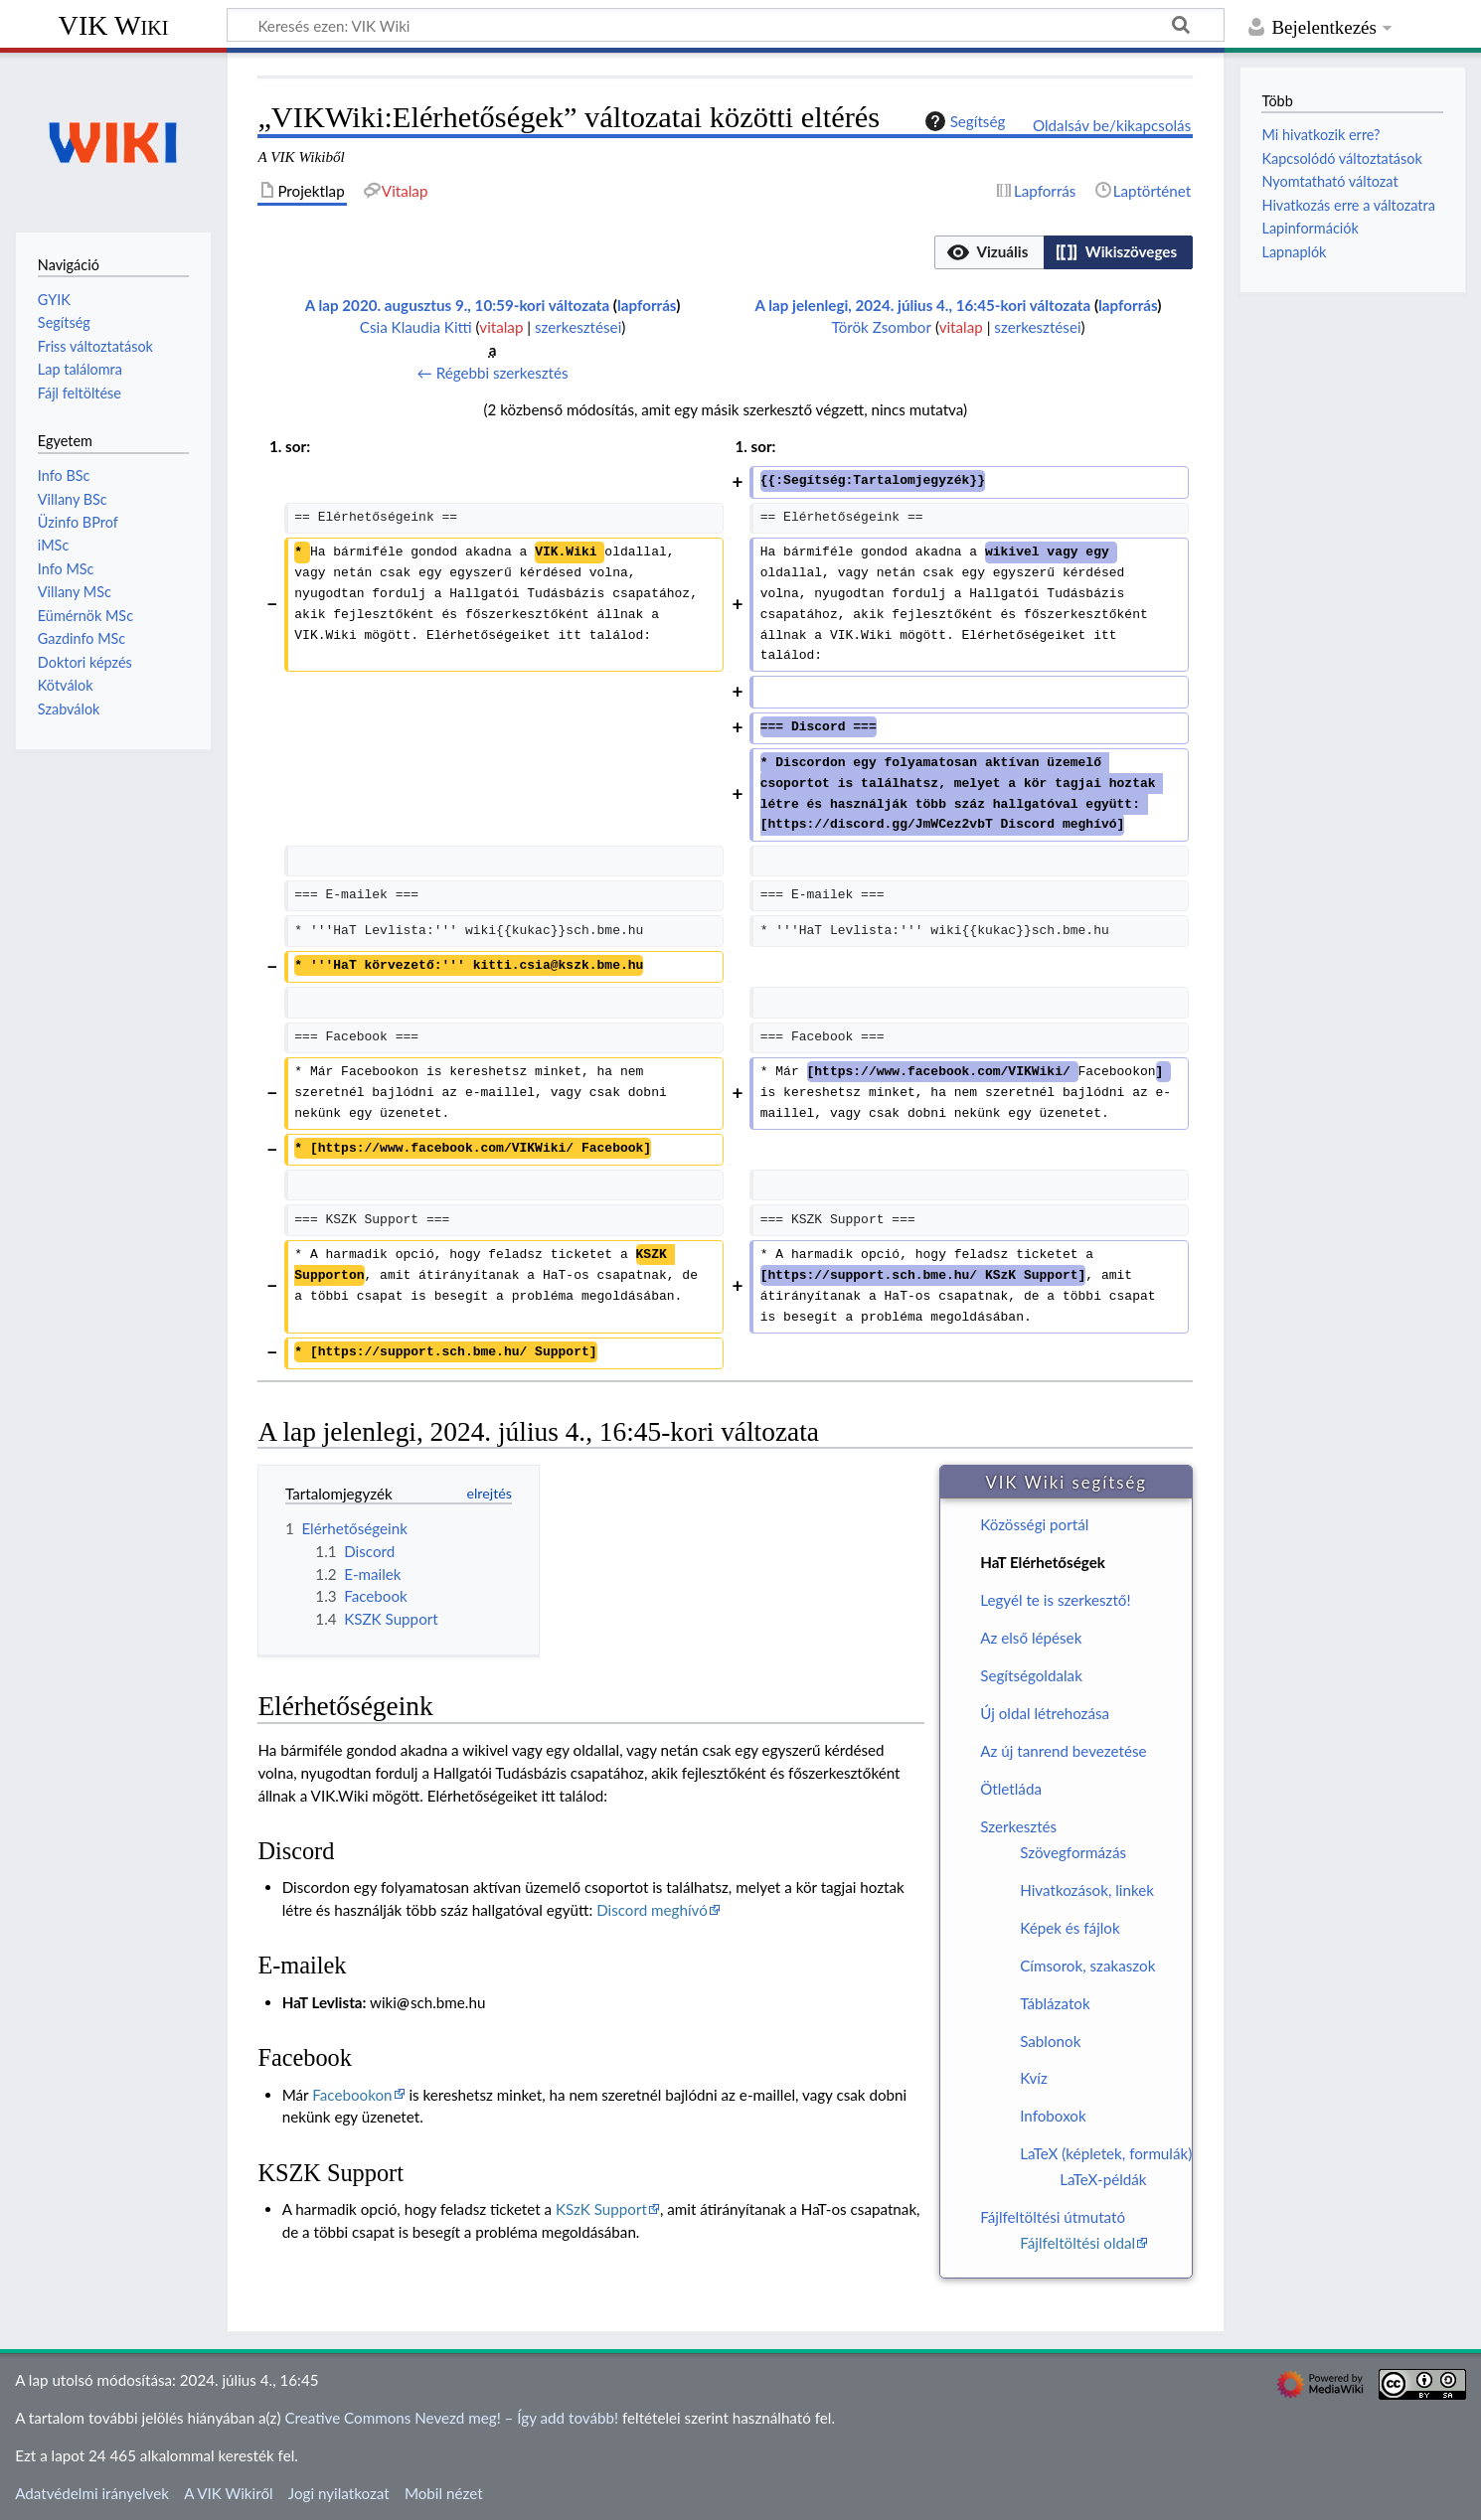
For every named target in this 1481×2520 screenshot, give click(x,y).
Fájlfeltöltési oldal (1077, 2243)
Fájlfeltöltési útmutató (1052, 2217)
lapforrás (646, 305)
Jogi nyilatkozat (339, 2493)
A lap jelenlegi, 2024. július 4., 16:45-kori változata (923, 305)
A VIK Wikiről (228, 2493)
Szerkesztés (1018, 1826)
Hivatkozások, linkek (1087, 1890)
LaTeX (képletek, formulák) (1106, 2153)
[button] (989, 252)
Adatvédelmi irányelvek (92, 2493)
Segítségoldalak (1031, 1675)
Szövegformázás (1073, 1852)
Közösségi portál (1034, 1524)
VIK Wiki (114, 25)
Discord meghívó (652, 1910)
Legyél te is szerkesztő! (1055, 1600)
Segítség (963, 121)
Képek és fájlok (1070, 1928)
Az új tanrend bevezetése (1063, 1751)
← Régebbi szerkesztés (493, 373)
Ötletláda (1011, 1789)
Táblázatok (1054, 2003)
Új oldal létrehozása (1044, 1713)
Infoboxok (1053, 2116)
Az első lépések (1030, 1638)
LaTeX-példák (1103, 2179)
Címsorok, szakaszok (1087, 1965)
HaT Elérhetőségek (1042, 1562)
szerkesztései (578, 327)
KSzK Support (601, 2209)
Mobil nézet (444, 2493)
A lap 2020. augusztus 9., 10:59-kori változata (457, 305)
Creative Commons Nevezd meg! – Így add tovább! (451, 2418)
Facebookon (352, 2095)
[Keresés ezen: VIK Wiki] (726, 25)
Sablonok (1050, 2041)
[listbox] (1063, 252)
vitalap (501, 327)
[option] (988, 252)
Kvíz (1034, 2078)
